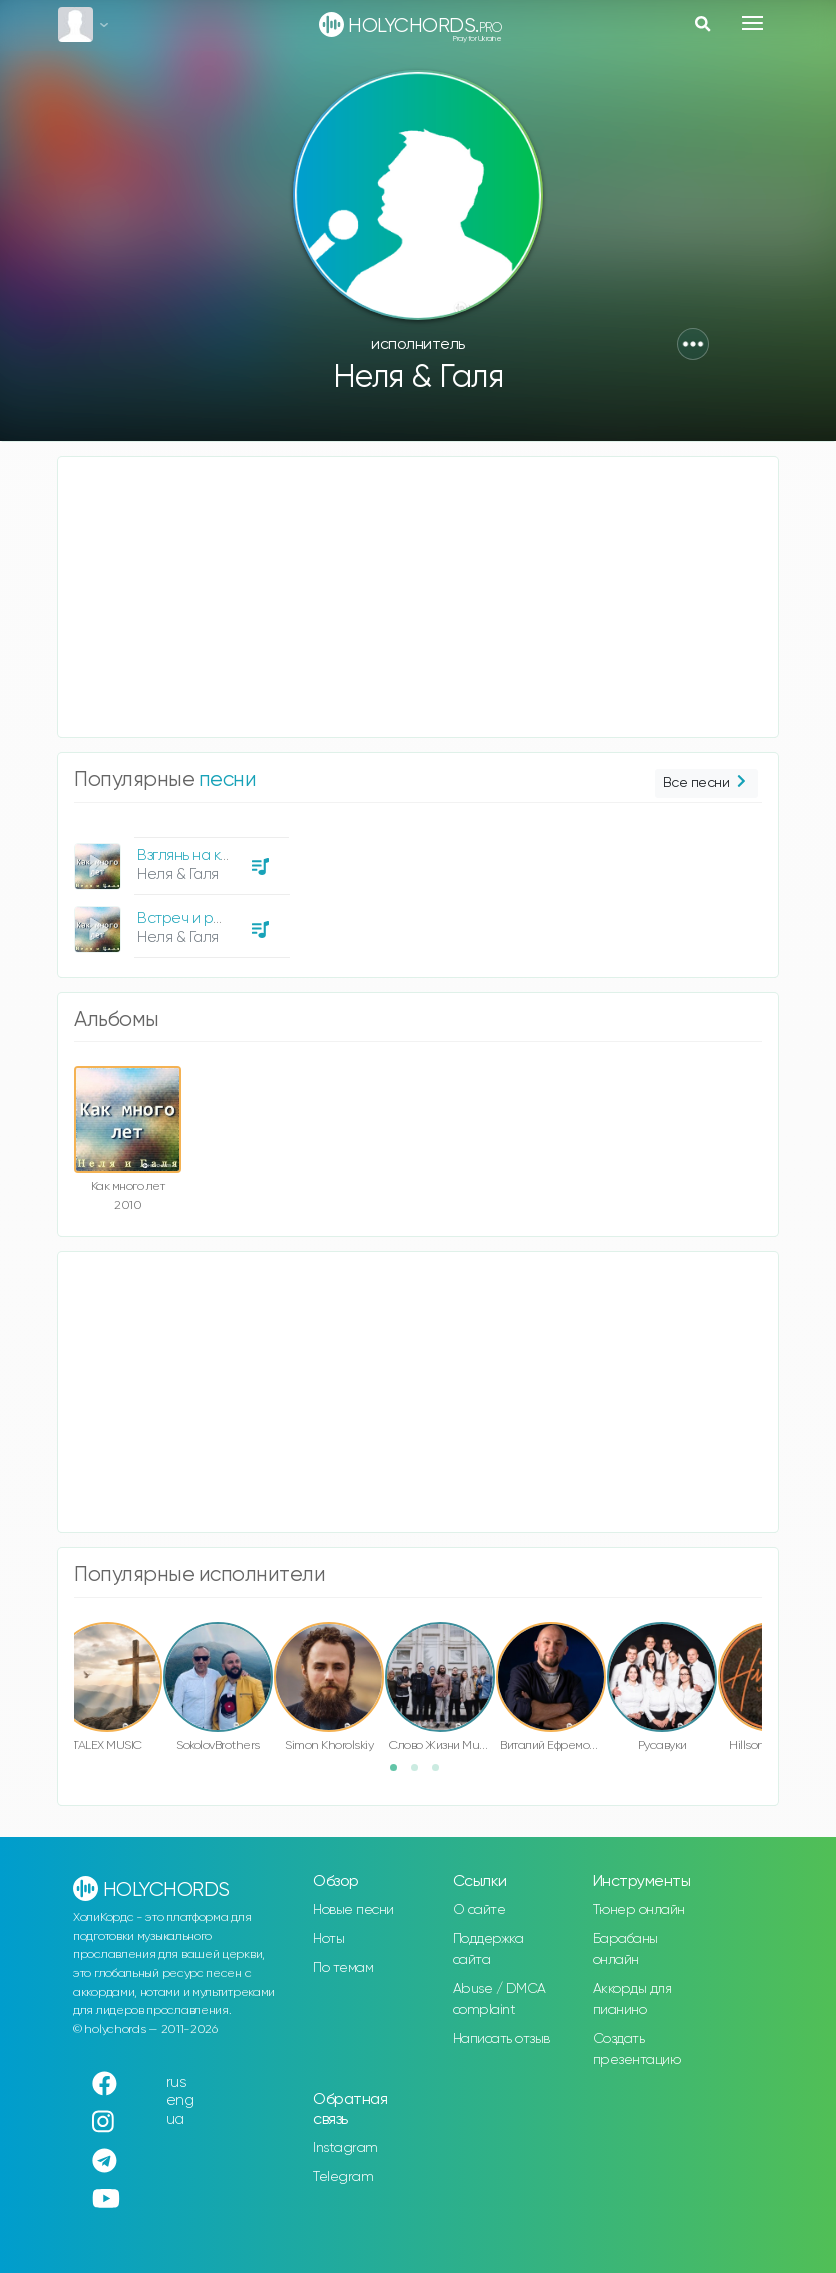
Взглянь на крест (195, 855)
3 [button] (442, 1774)
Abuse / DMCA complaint (499, 1999)
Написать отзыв (501, 2039)
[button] (693, 344)
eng (180, 2100)
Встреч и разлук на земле (227, 918)
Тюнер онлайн (639, 1910)
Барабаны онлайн (625, 1949)
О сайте (479, 1910)
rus (176, 2082)
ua (175, 2119)
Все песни (706, 783)
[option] (179, 890)
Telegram (343, 2177)
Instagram (345, 2148)
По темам (343, 1968)
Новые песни (353, 1910)
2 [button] (421, 1774)
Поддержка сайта (488, 1949)
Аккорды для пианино (632, 1999)
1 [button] (400, 1774)
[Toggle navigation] (752, 23)
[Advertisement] (418, 597)
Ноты (328, 1939)
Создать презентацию (637, 2049)
